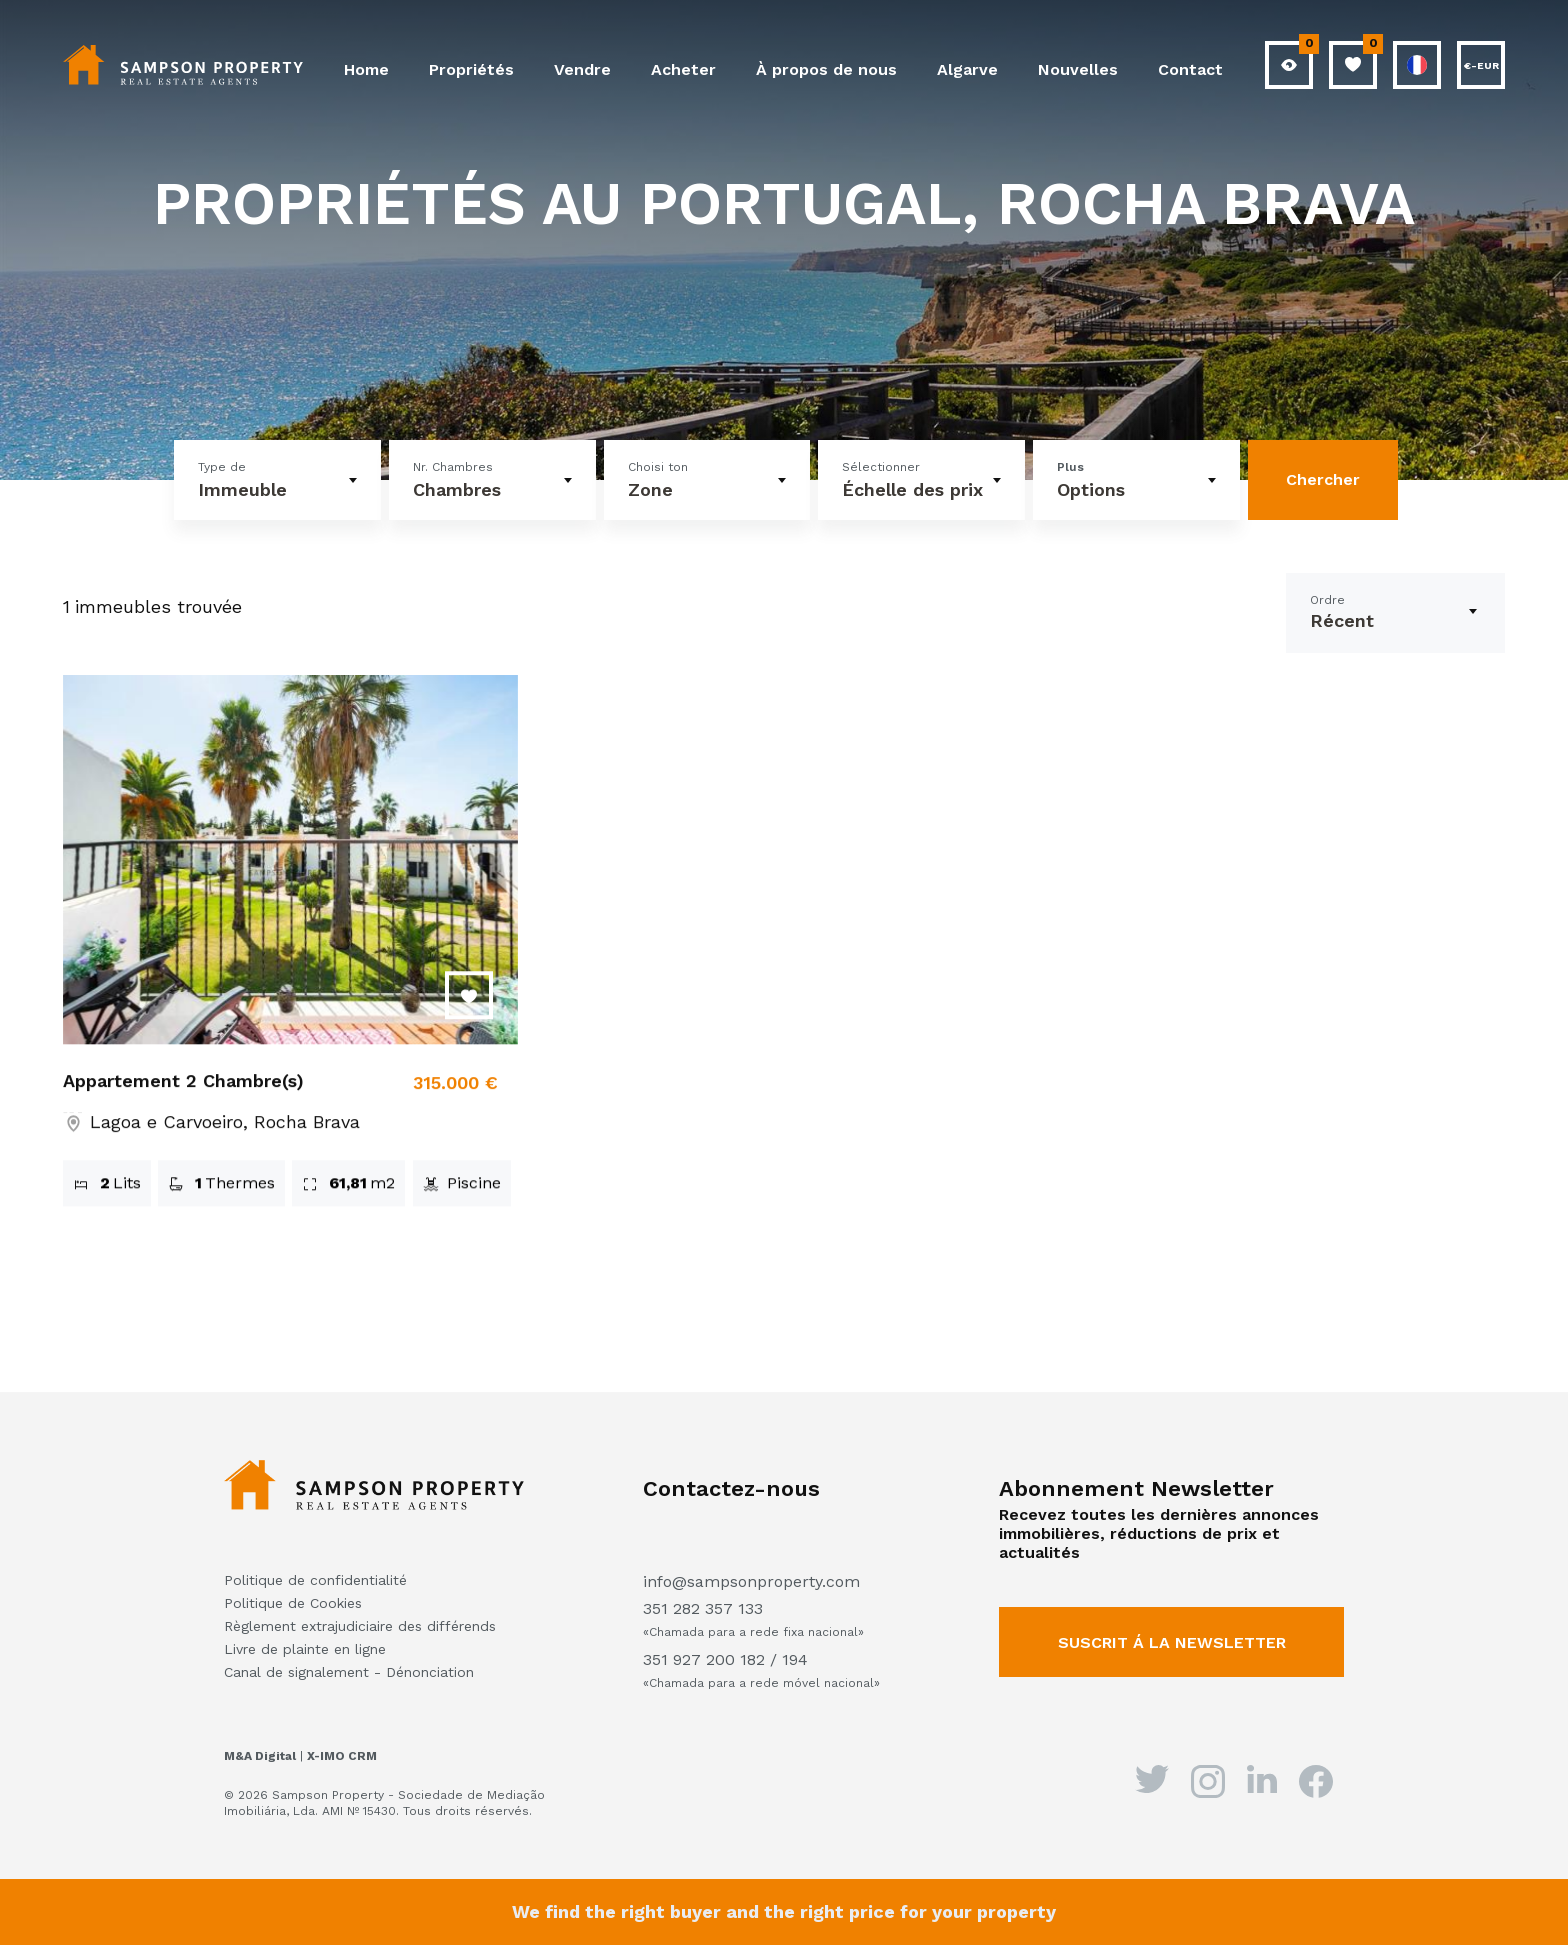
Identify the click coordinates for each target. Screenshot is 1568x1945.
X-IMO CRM (342, 1756)
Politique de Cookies (293, 1603)
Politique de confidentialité (315, 1580)
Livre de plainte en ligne (305, 1649)
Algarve (967, 69)
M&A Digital (260, 1756)
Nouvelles (1078, 69)
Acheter (683, 69)
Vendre (582, 69)
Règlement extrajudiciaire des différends (360, 1626)
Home (366, 69)
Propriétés (471, 69)
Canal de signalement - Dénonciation (349, 1672)
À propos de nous (826, 69)
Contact (1190, 69)
